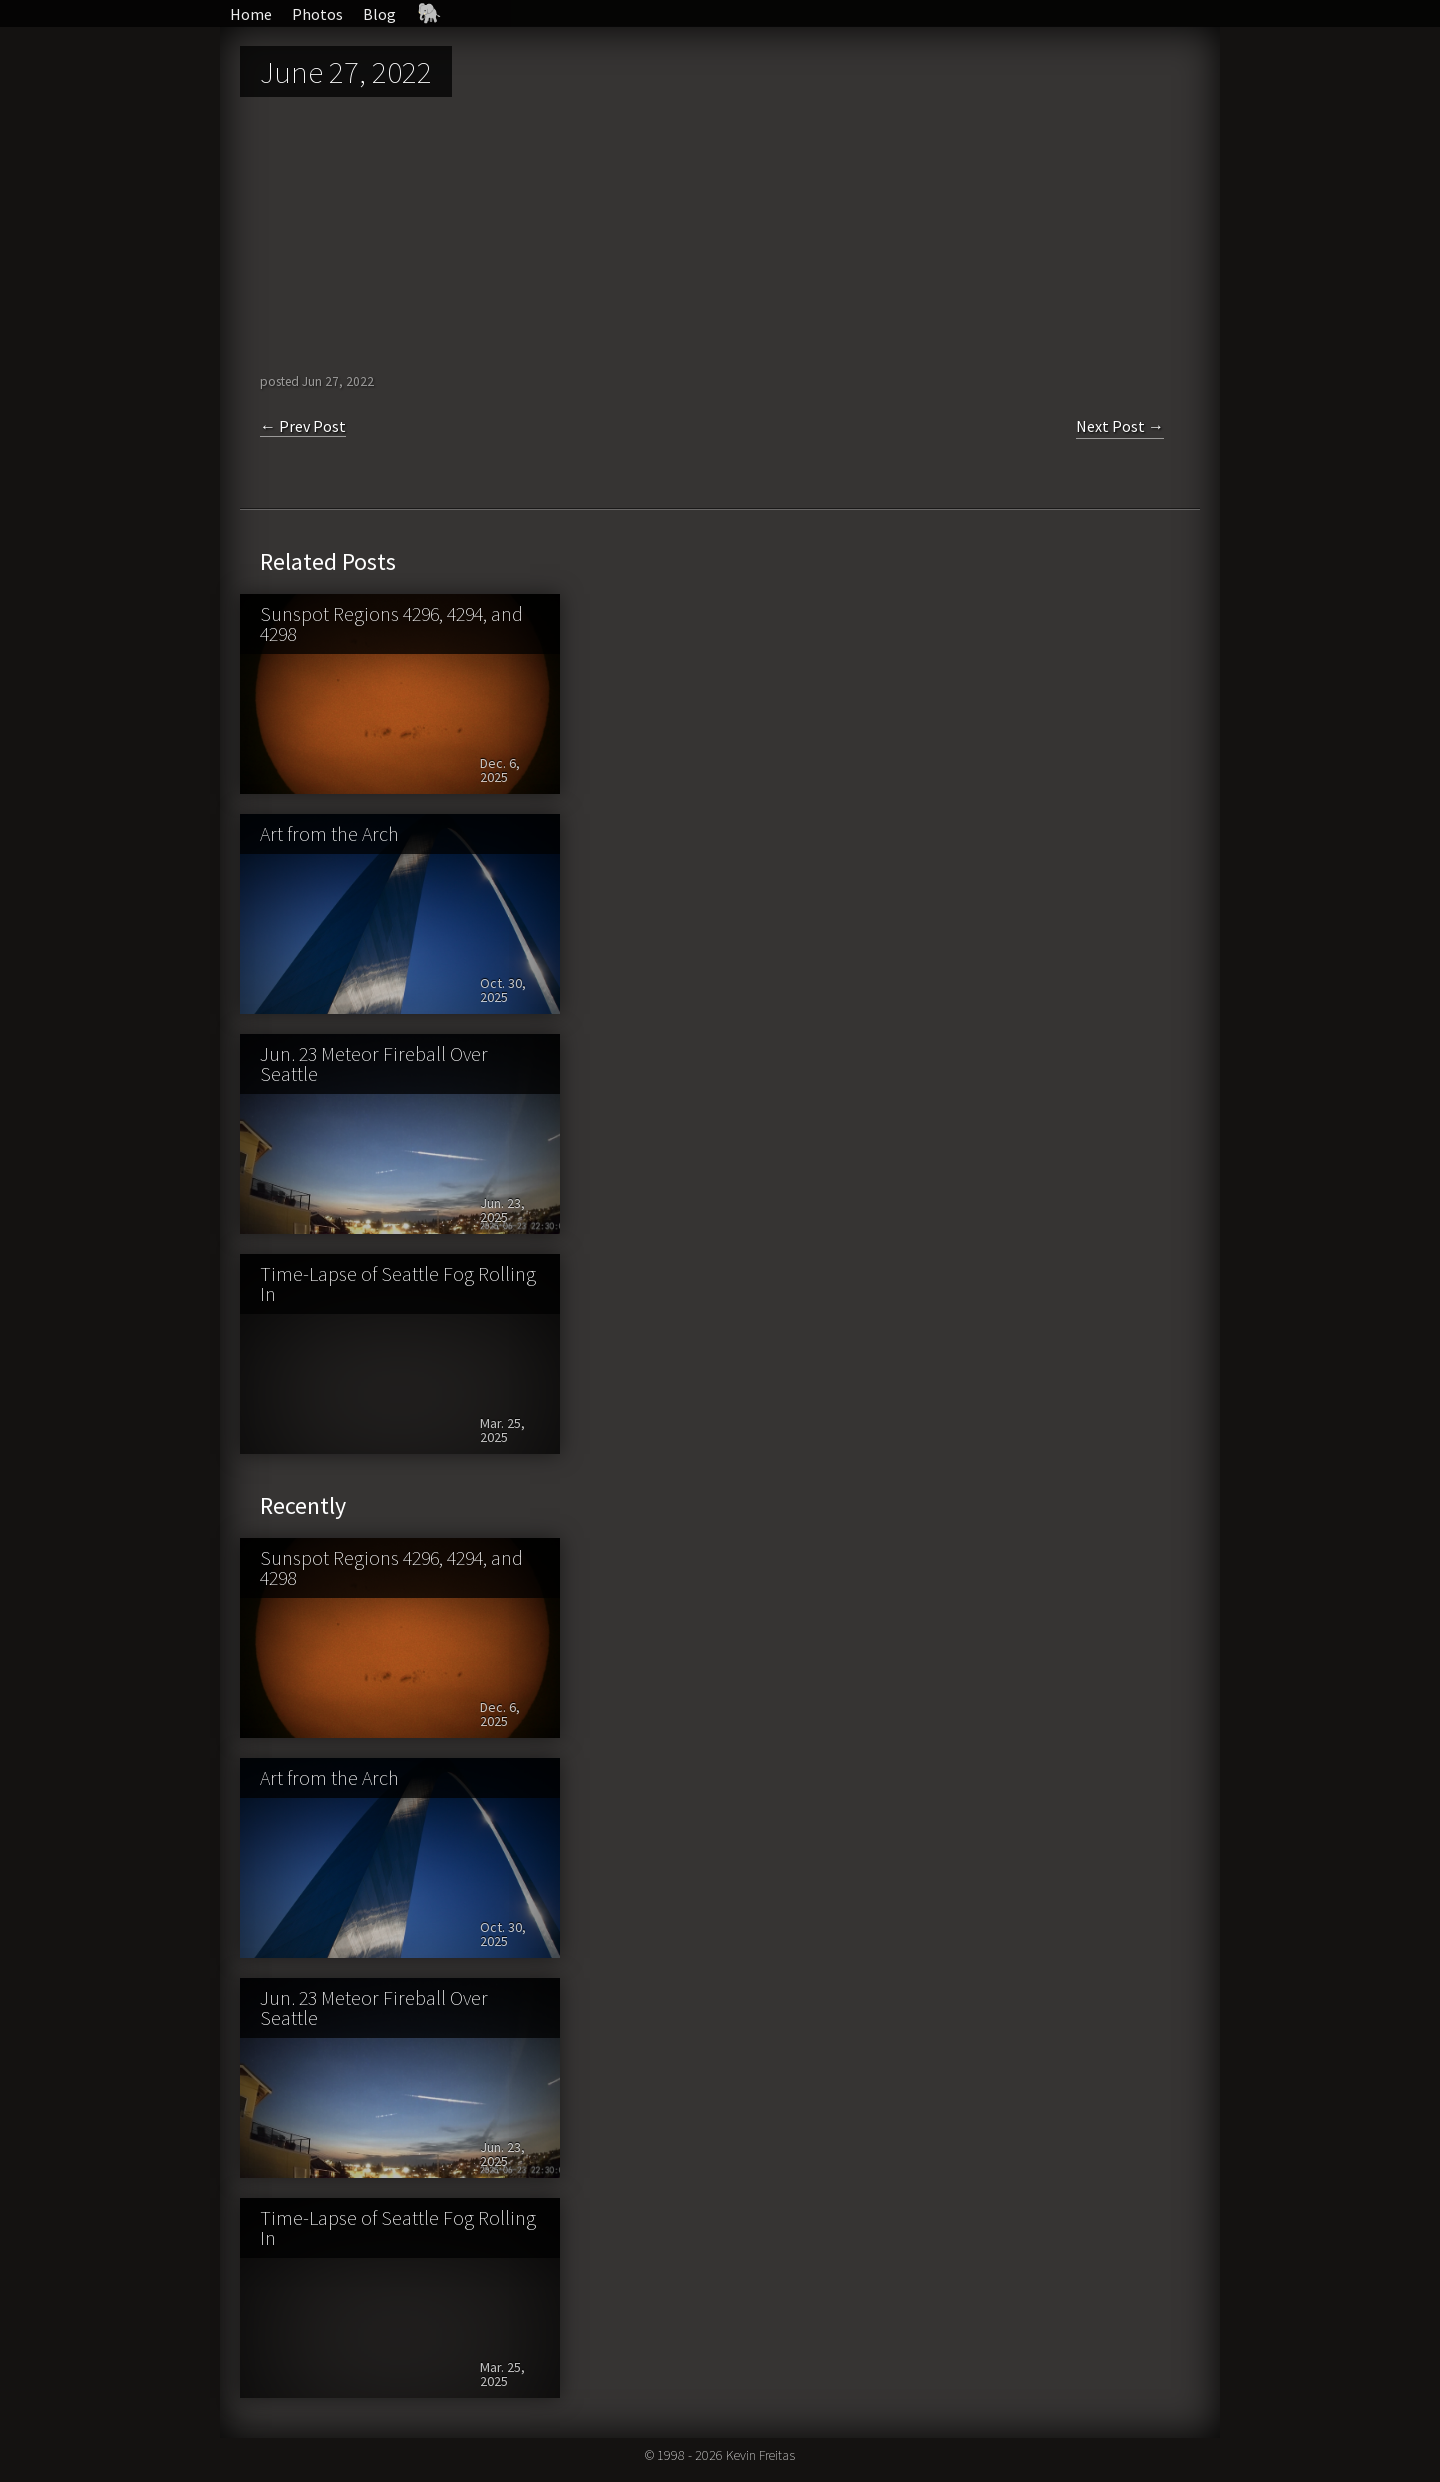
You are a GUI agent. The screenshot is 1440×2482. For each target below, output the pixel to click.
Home (251, 14)
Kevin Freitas (760, 2455)
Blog (379, 14)
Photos (317, 14)
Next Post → (1120, 426)
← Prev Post (303, 426)
